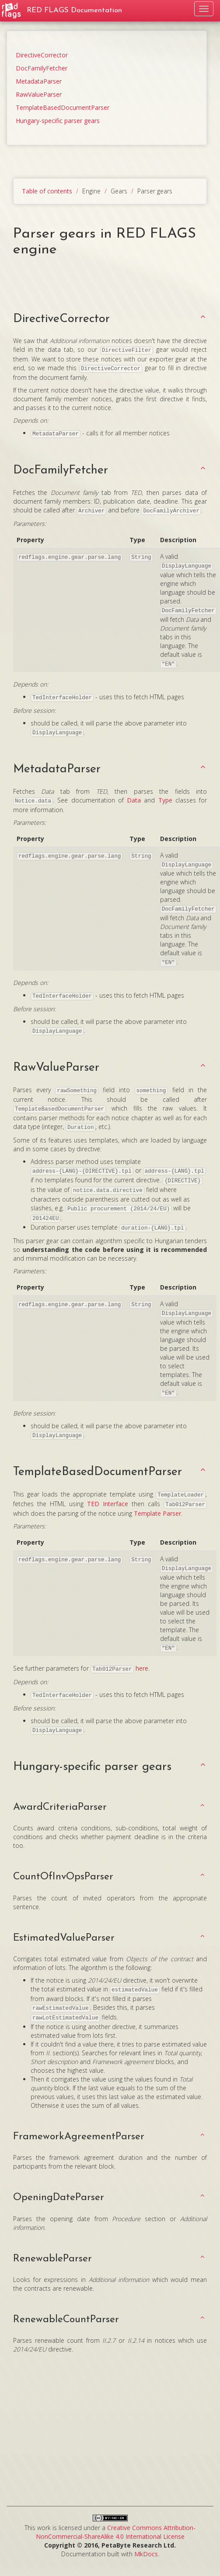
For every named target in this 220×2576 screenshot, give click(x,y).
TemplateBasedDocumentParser (62, 107)
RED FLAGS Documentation (74, 10)
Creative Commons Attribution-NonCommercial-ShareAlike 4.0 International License (116, 2532)
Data (134, 800)
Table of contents (47, 191)
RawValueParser (39, 94)
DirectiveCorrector (42, 55)
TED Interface (107, 1504)
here (142, 1668)
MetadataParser (39, 81)
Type (165, 800)
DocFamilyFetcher (41, 68)
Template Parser (157, 1513)
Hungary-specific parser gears (58, 120)
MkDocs (146, 2554)
